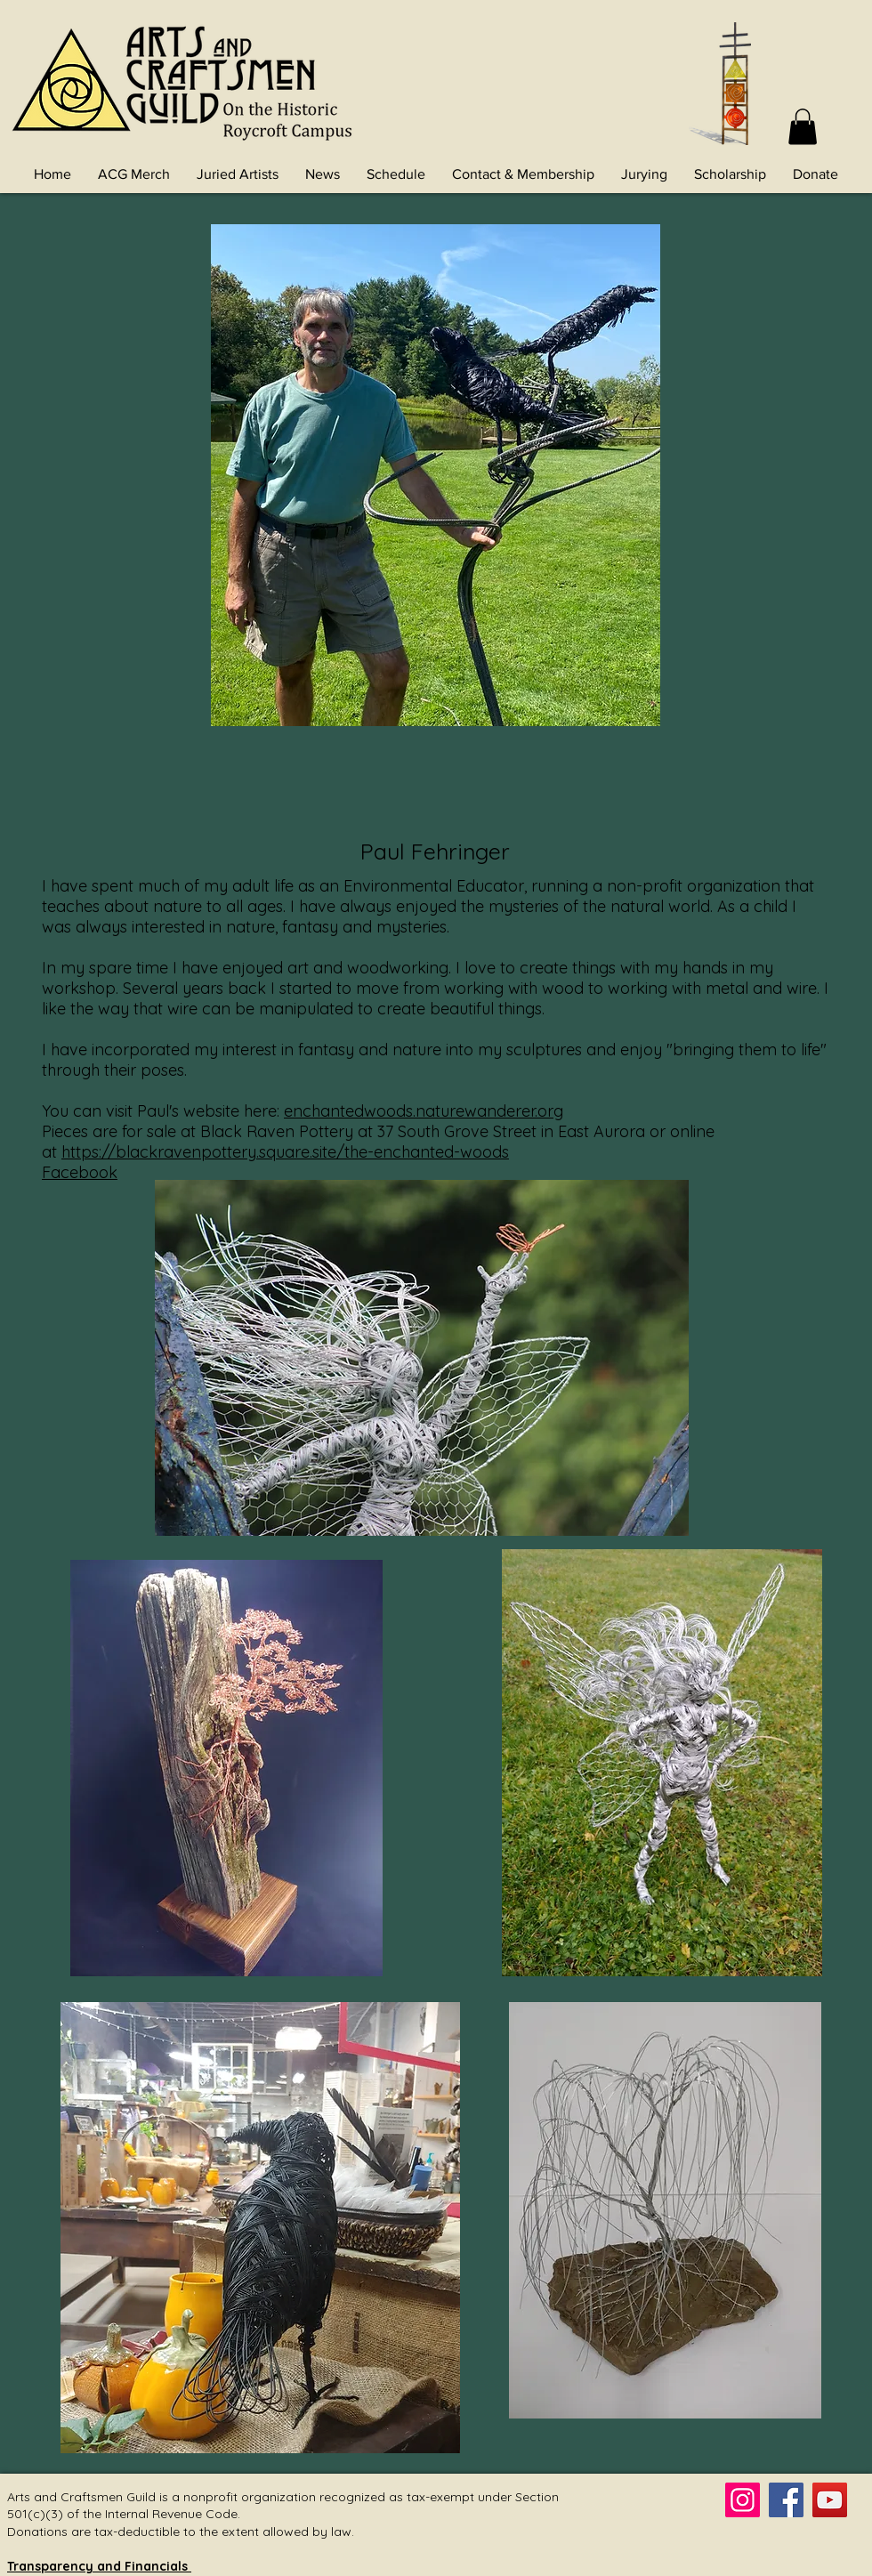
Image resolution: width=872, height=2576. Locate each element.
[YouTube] (829, 2500)
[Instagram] (742, 2500)
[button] (802, 127)
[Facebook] (786, 2500)
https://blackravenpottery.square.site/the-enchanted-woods (285, 1152)
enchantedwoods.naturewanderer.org (423, 1111)
